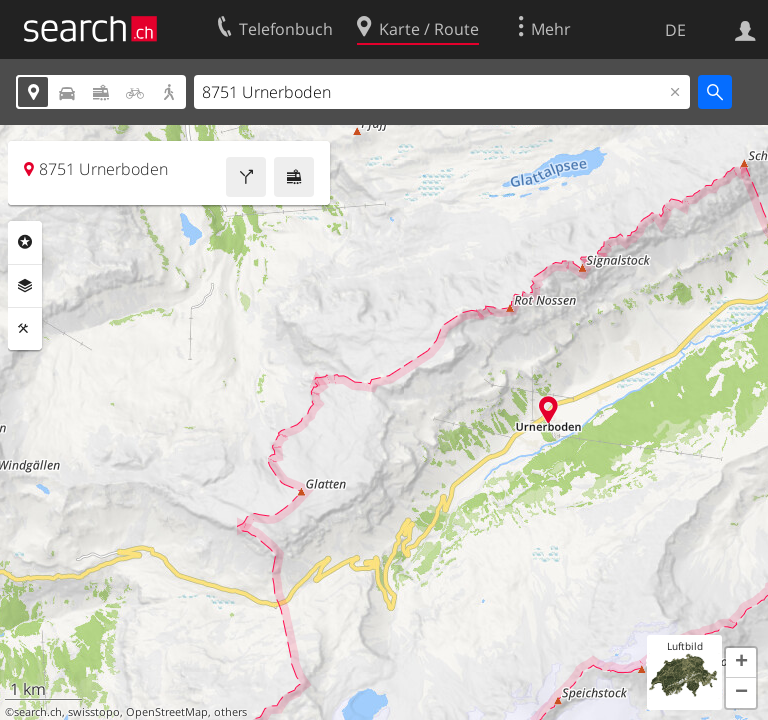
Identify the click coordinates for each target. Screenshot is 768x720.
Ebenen (25, 286)
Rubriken (25, 242)
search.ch (38, 712)
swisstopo (94, 712)
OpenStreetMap (167, 712)
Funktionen (25, 329)
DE (675, 30)
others (230, 712)
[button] (741, 663)
